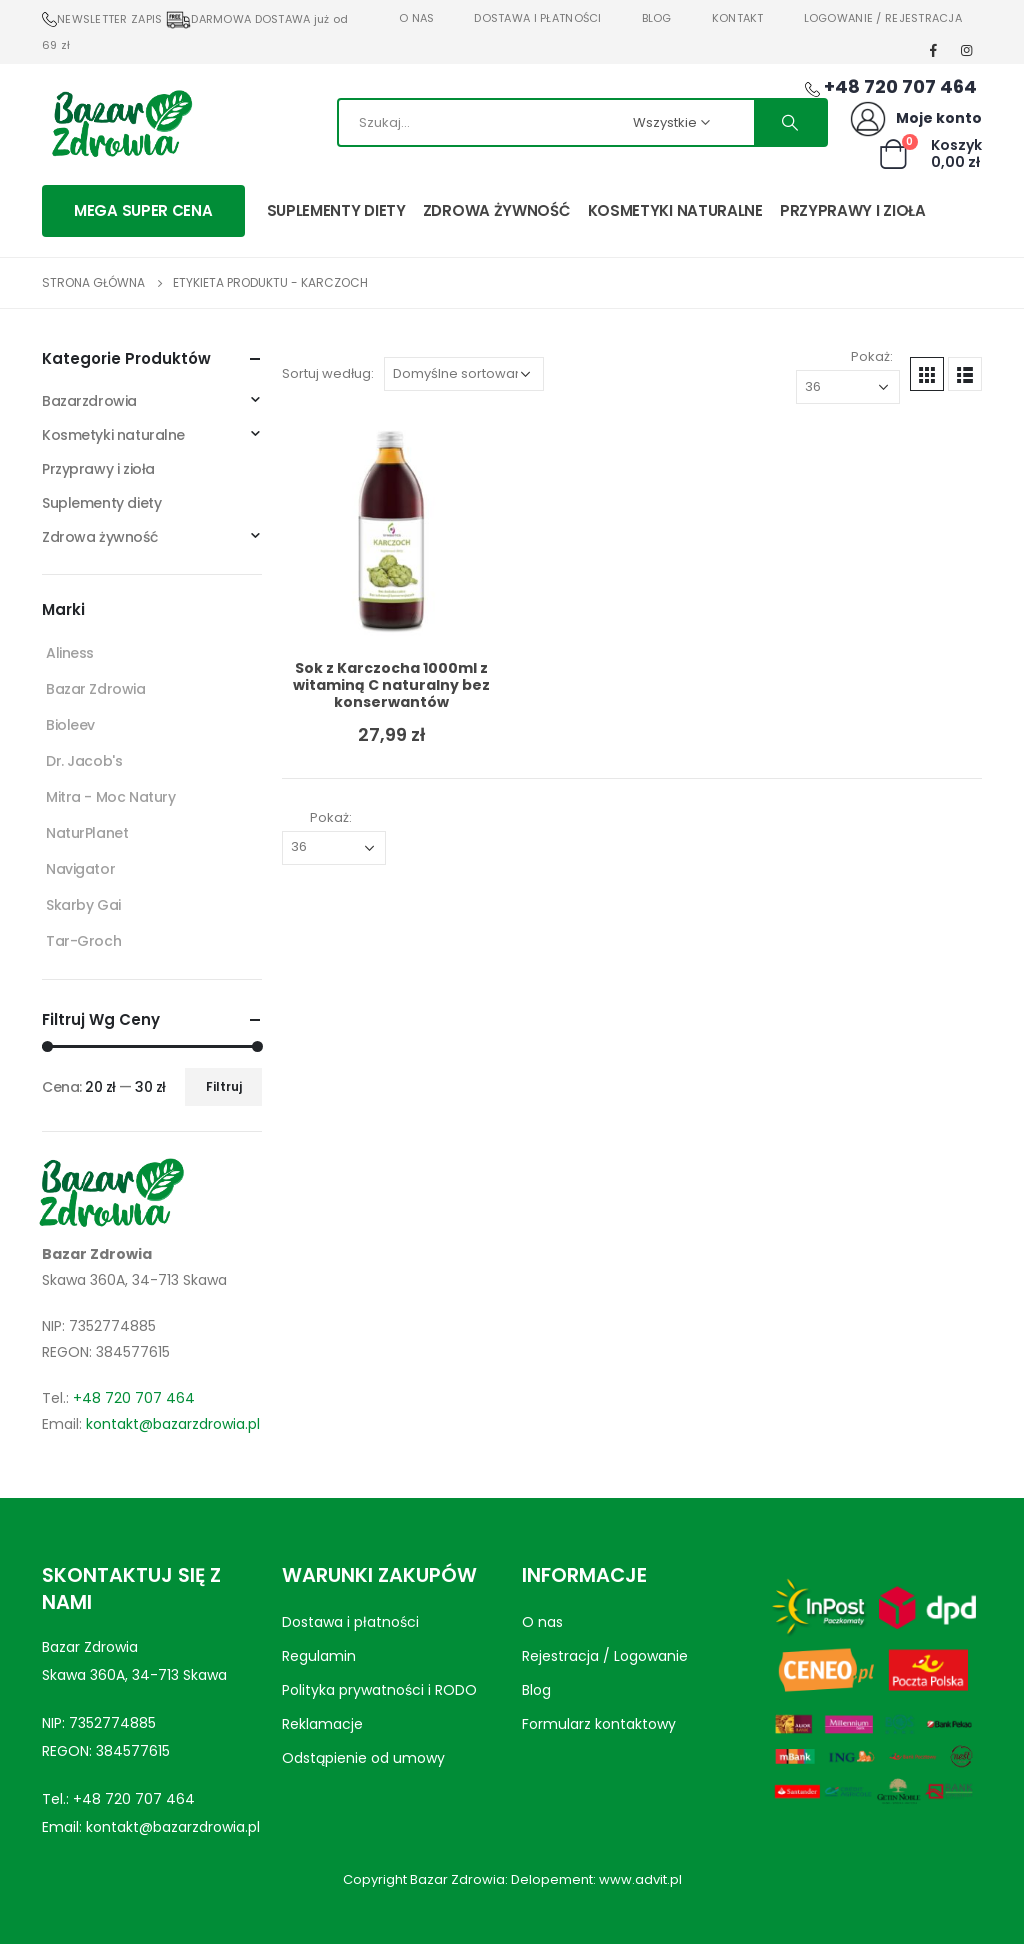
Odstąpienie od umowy (363, 1758)
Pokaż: (872, 356)
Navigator (80, 869)
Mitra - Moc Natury (110, 797)
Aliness (70, 653)
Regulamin (319, 1656)
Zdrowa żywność (497, 210)
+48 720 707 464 (134, 1398)
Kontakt (738, 18)
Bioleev (70, 725)
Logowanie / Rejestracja (883, 18)
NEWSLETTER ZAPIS (102, 19)
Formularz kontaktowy (599, 1724)
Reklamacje (322, 1724)
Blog (657, 18)
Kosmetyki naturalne (675, 210)
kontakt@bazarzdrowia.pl (173, 1424)
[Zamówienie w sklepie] (464, 374)
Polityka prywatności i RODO (379, 1690)
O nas (416, 18)
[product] (392, 534)
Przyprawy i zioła (853, 210)
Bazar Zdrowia (96, 689)
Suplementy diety (336, 210)
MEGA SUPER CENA (143, 210)
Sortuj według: (328, 373)
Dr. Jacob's (84, 761)
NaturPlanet (87, 833)
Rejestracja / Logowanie (605, 1656)
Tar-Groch (83, 941)
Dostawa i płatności (537, 18)
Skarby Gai (83, 905)
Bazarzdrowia (89, 401)
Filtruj (224, 1086)
